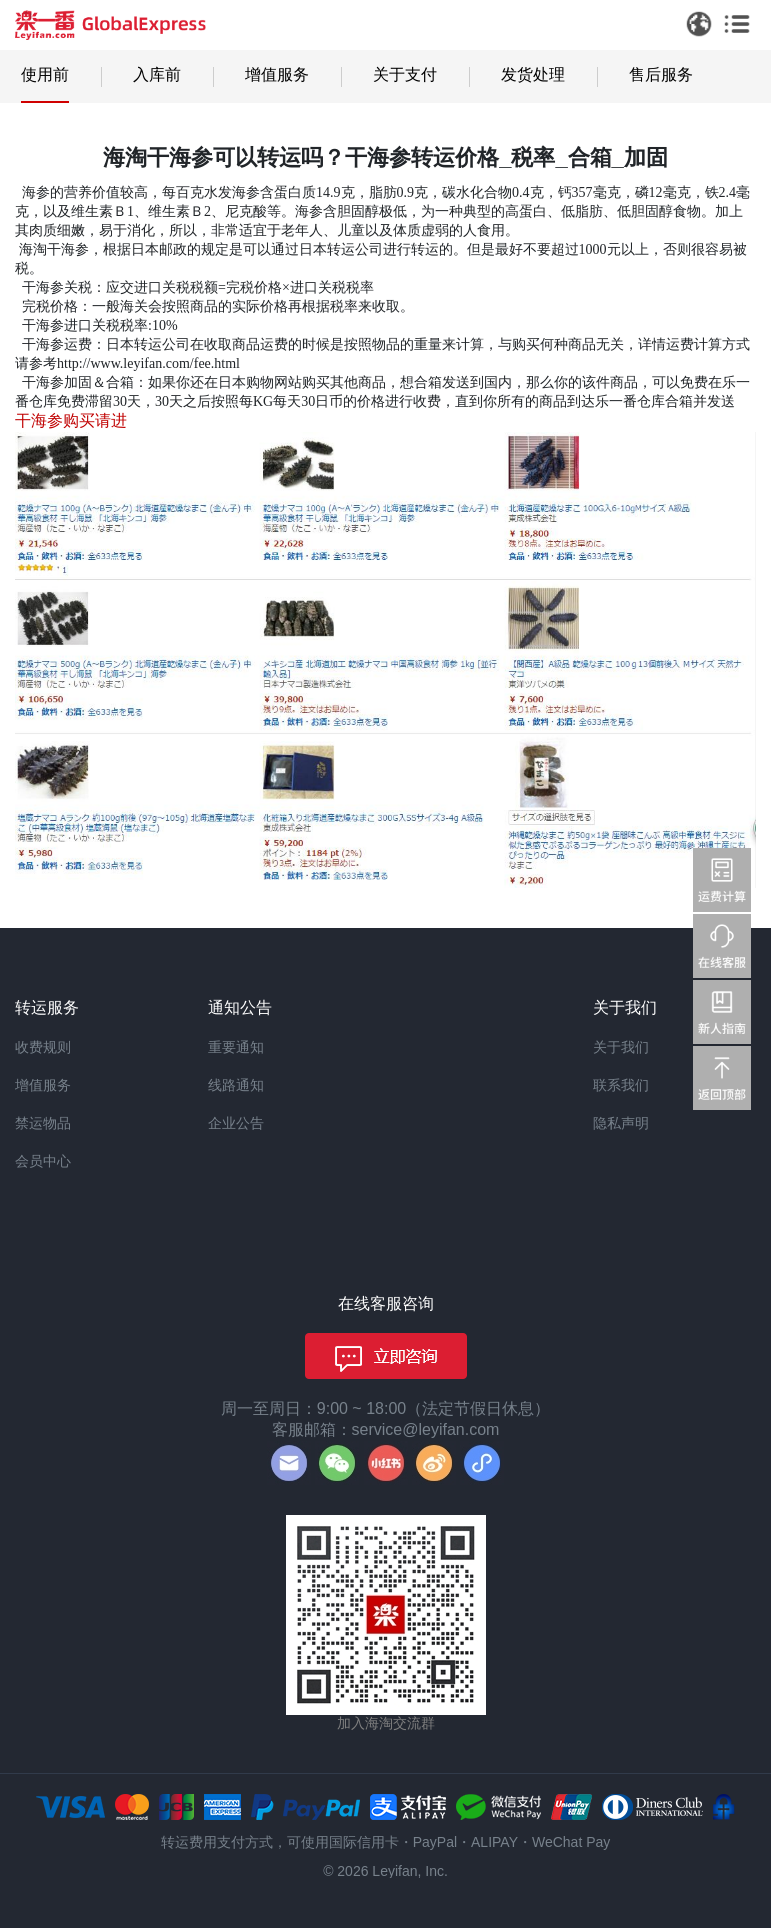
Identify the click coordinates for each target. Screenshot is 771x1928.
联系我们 (621, 1085)
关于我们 (621, 1047)
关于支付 (405, 74)
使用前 (45, 74)
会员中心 (43, 1161)
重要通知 (236, 1047)
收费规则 (43, 1047)
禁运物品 (43, 1123)
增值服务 (277, 74)
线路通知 (236, 1085)
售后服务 (661, 74)
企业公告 (236, 1123)
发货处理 (533, 74)
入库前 (157, 74)
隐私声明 (621, 1123)
